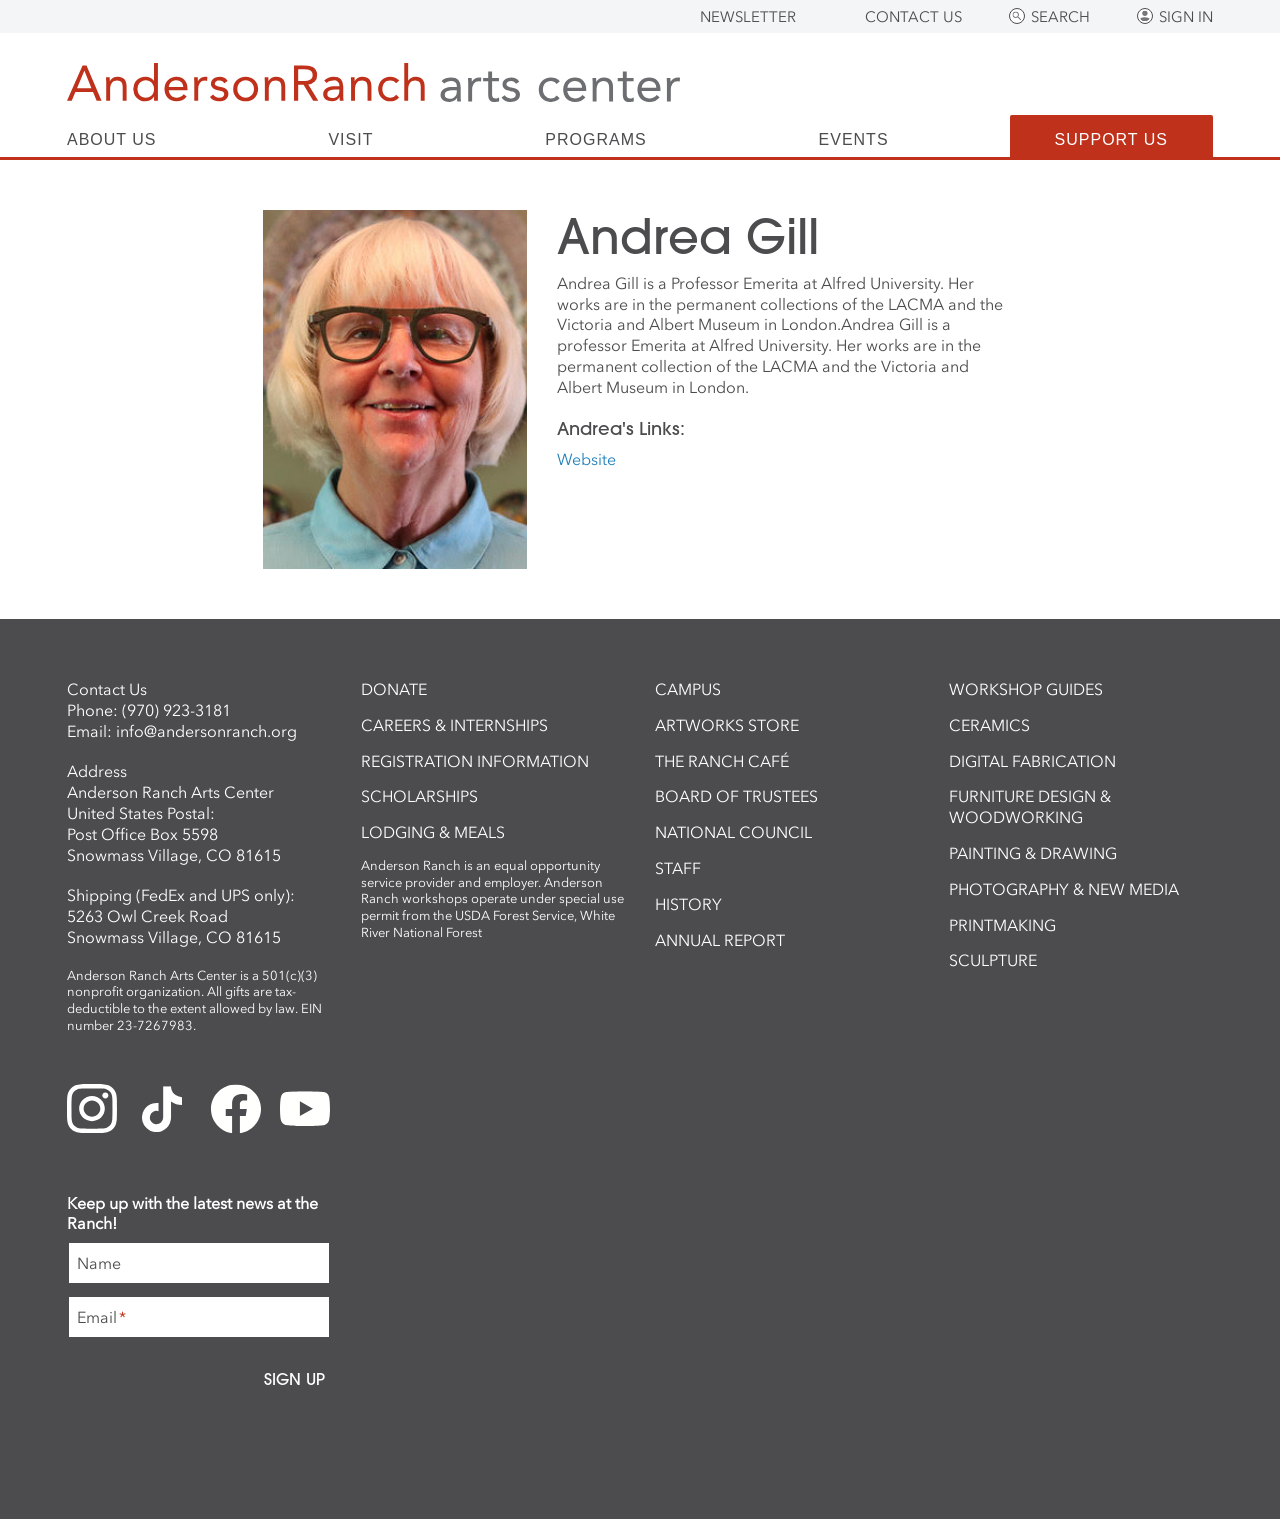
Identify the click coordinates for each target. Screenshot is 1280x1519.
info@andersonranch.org (206, 731)
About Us (112, 140)
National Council (733, 832)
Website (586, 459)
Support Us (1111, 139)
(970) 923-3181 (176, 710)
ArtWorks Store (727, 725)
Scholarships (419, 796)
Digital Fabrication (1032, 761)
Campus (688, 689)
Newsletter (748, 17)
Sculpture (993, 960)
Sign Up (294, 1379)
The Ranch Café (722, 761)
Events (854, 140)
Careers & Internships (454, 725)
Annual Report (720, 940)
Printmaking (1002, 925)
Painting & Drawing (1033, 853)
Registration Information (475, 761)
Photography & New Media (1064, 889)
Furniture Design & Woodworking (1030, 806)
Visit (350, 140)
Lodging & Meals (433, 832)
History (688, 904)
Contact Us (913, 17)
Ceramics (989, 725)
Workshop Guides (1026, 689)
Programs (595, 140)
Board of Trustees (736, 796)
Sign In (1186, 17)
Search (1060, 17)
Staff (678, 868)
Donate (394, 689)
